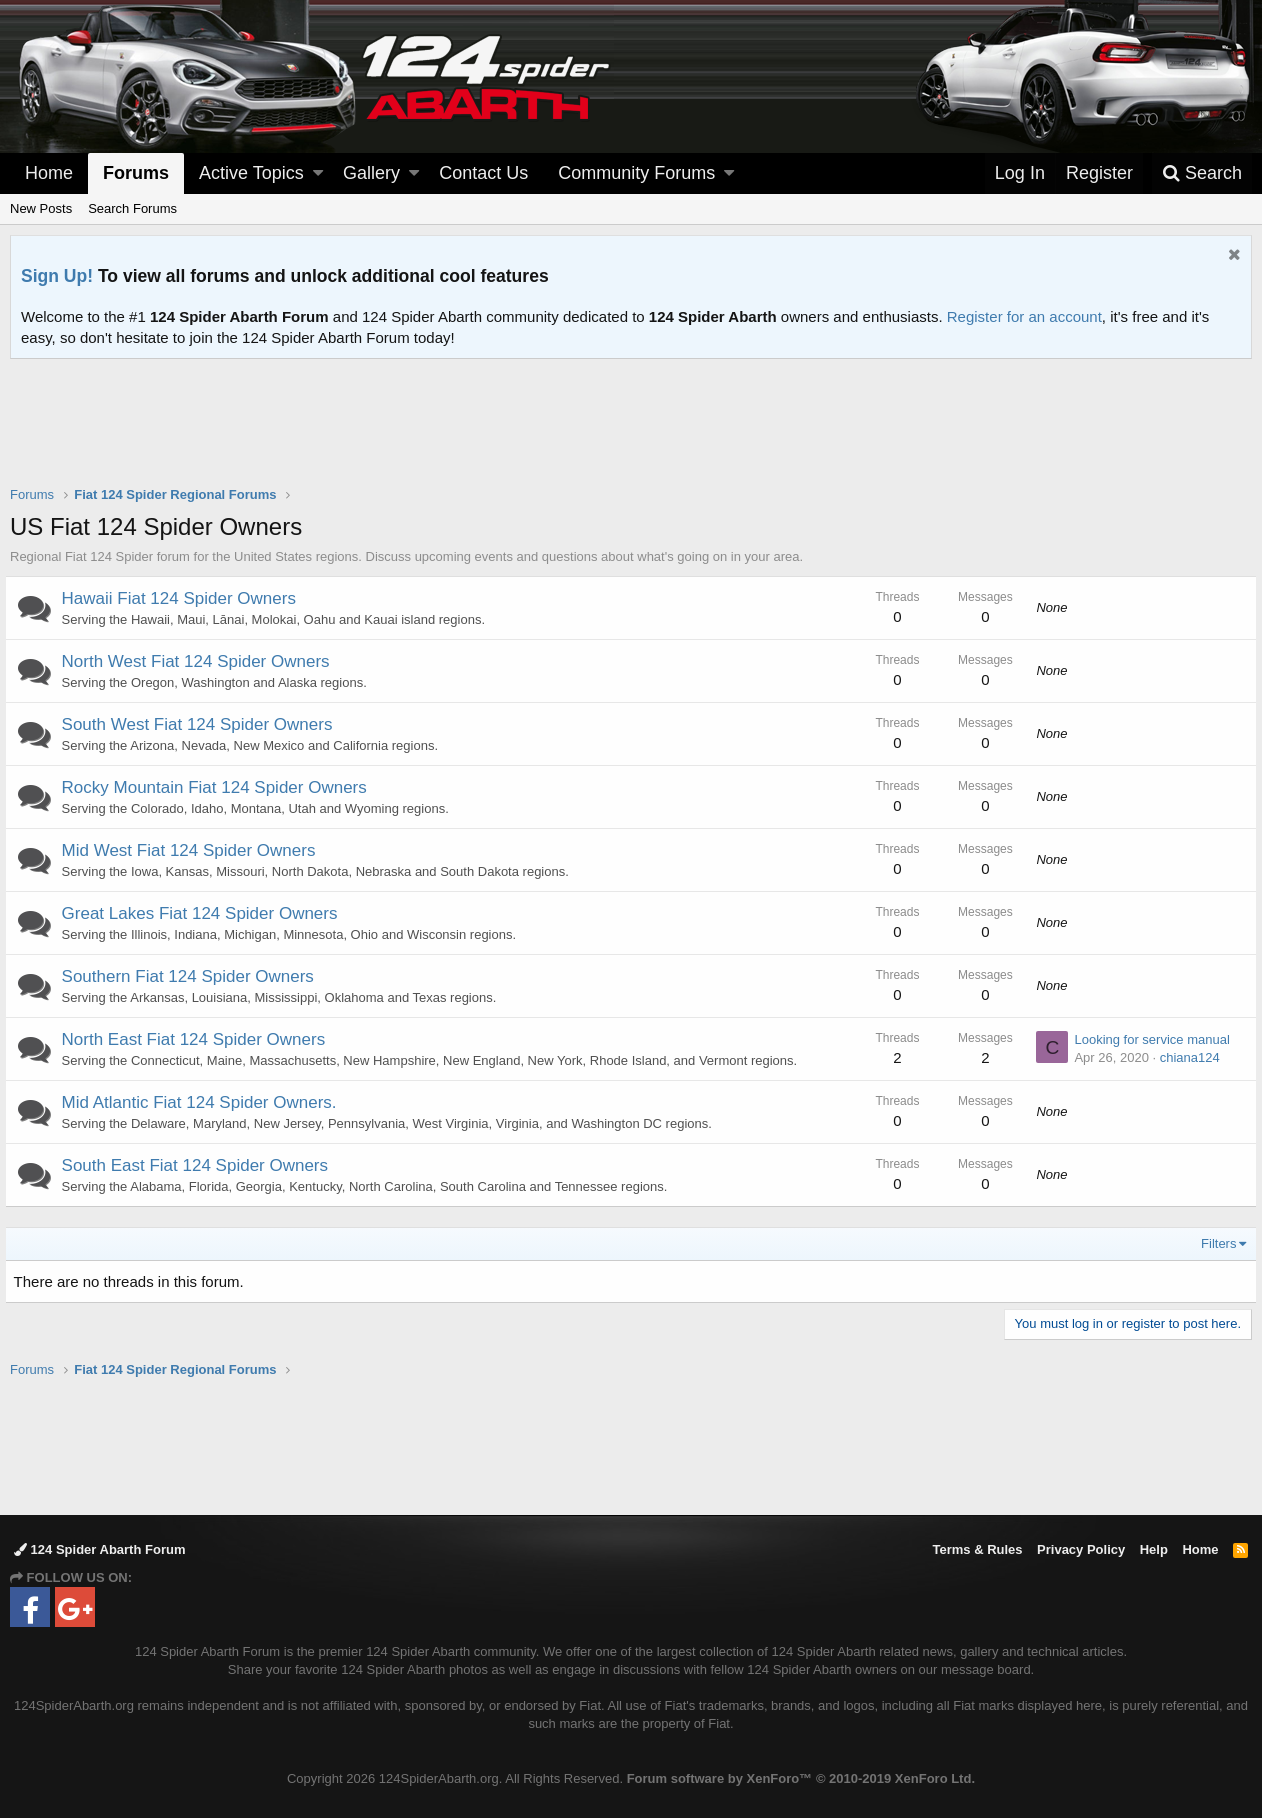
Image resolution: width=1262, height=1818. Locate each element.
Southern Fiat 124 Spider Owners (193, 976)
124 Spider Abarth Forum (99, 1549)
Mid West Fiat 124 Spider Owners (194, 850)
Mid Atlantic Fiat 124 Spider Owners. (204, 1102)
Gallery (371, 173)
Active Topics (251, 173)
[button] (318, 173)
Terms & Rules (977, 1549)
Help (1154, 1549)
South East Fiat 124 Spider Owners (200, 1165)
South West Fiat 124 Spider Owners (202, 724)
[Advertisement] (631, 435)
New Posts (41, 208)
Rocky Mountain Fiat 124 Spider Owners (219, 787)
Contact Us (483, 173)
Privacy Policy (1081, 1549)
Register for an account (1024, 316)
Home (49, 173)
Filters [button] (1213, 1243)
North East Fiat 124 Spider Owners (199, 1039)
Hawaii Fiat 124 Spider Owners (184, 598)
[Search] (1202, 173)
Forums (136, 173)
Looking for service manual (1146, 1039)
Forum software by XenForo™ (801, 1778)
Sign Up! (57, 276)
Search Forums (132, 208)
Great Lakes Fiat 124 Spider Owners (205, 913)
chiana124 (1184, 1057)
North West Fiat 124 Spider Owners (201, 661)
